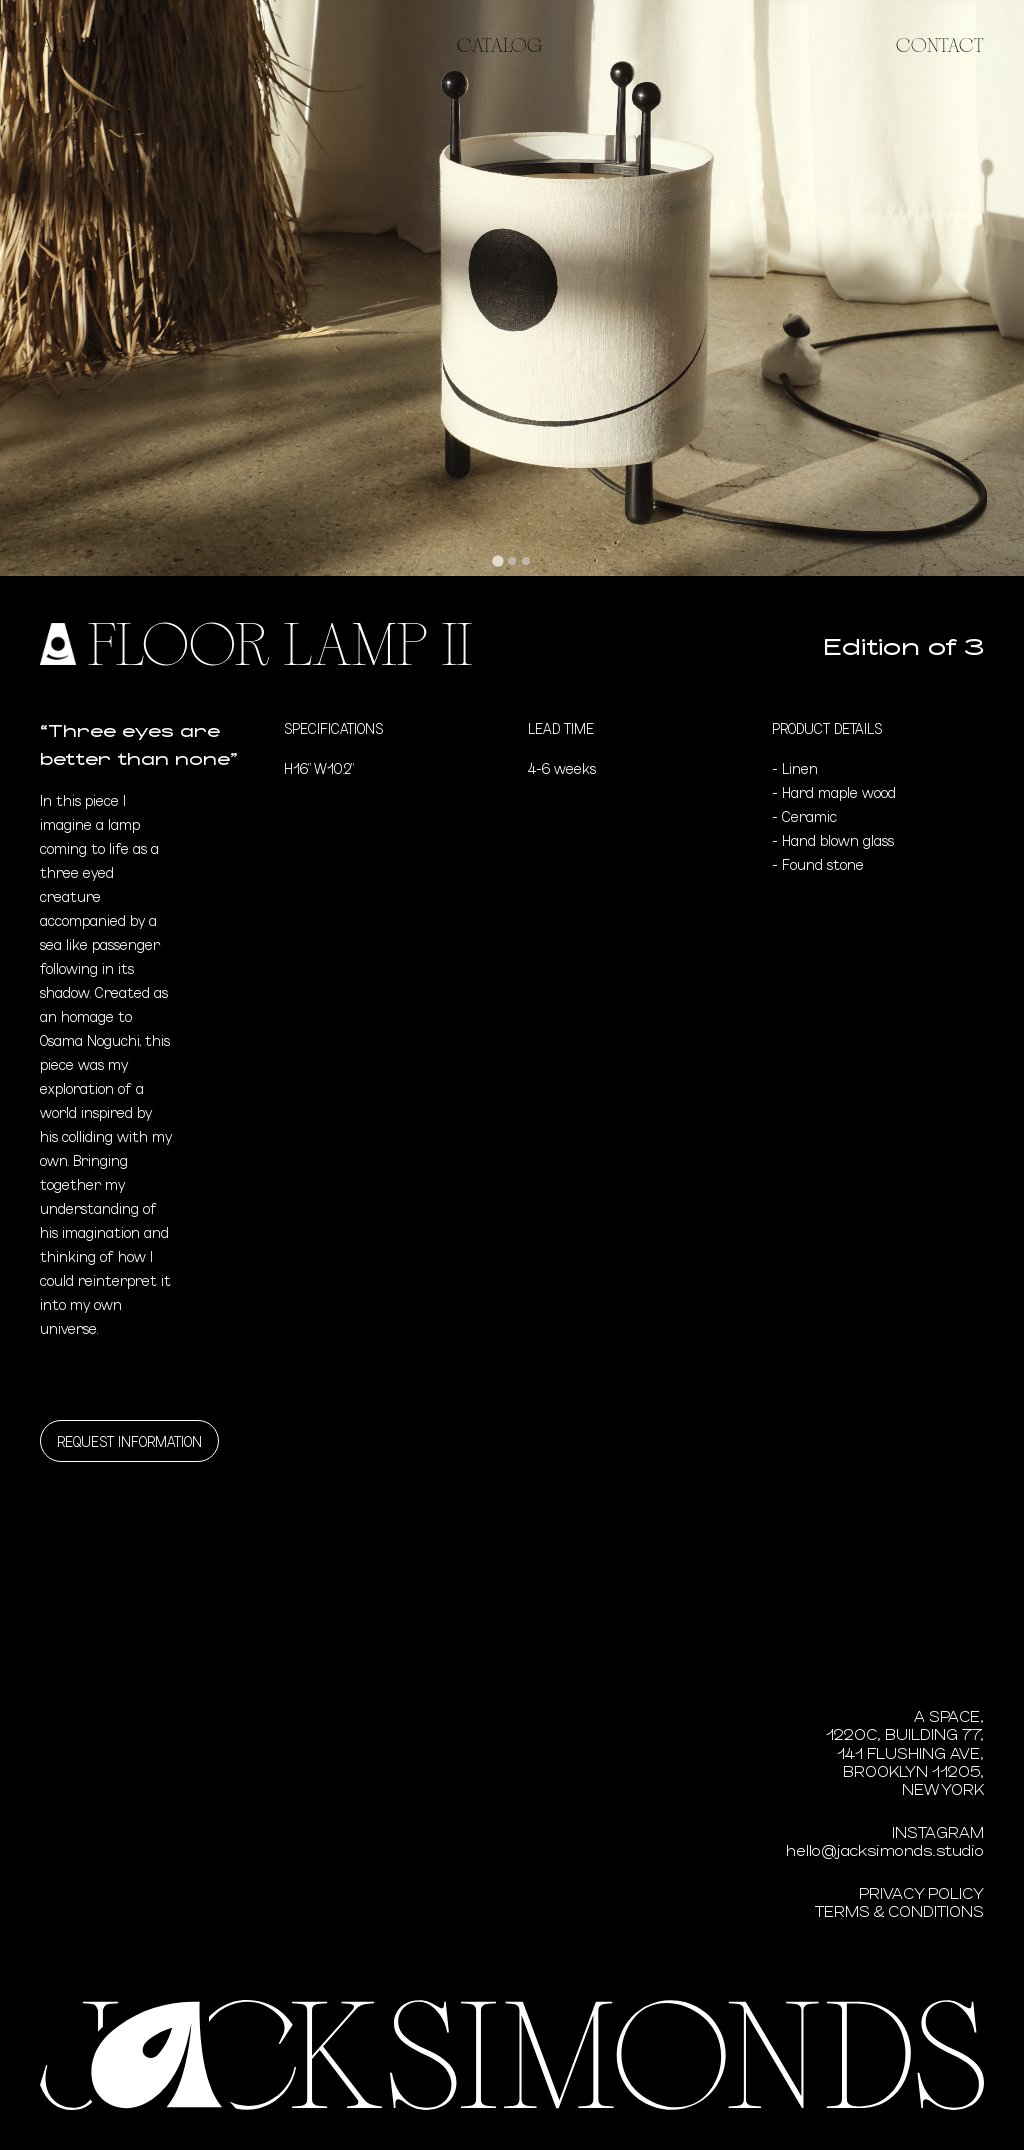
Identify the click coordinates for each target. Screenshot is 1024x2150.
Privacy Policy (921, 1893)
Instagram (938, 1832)
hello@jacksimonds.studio (885, 1850)
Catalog (499, 46)
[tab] (497, 560)
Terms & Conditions (899, 1911)
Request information (129, 1440)
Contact (940, 46)
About (71, 46)
